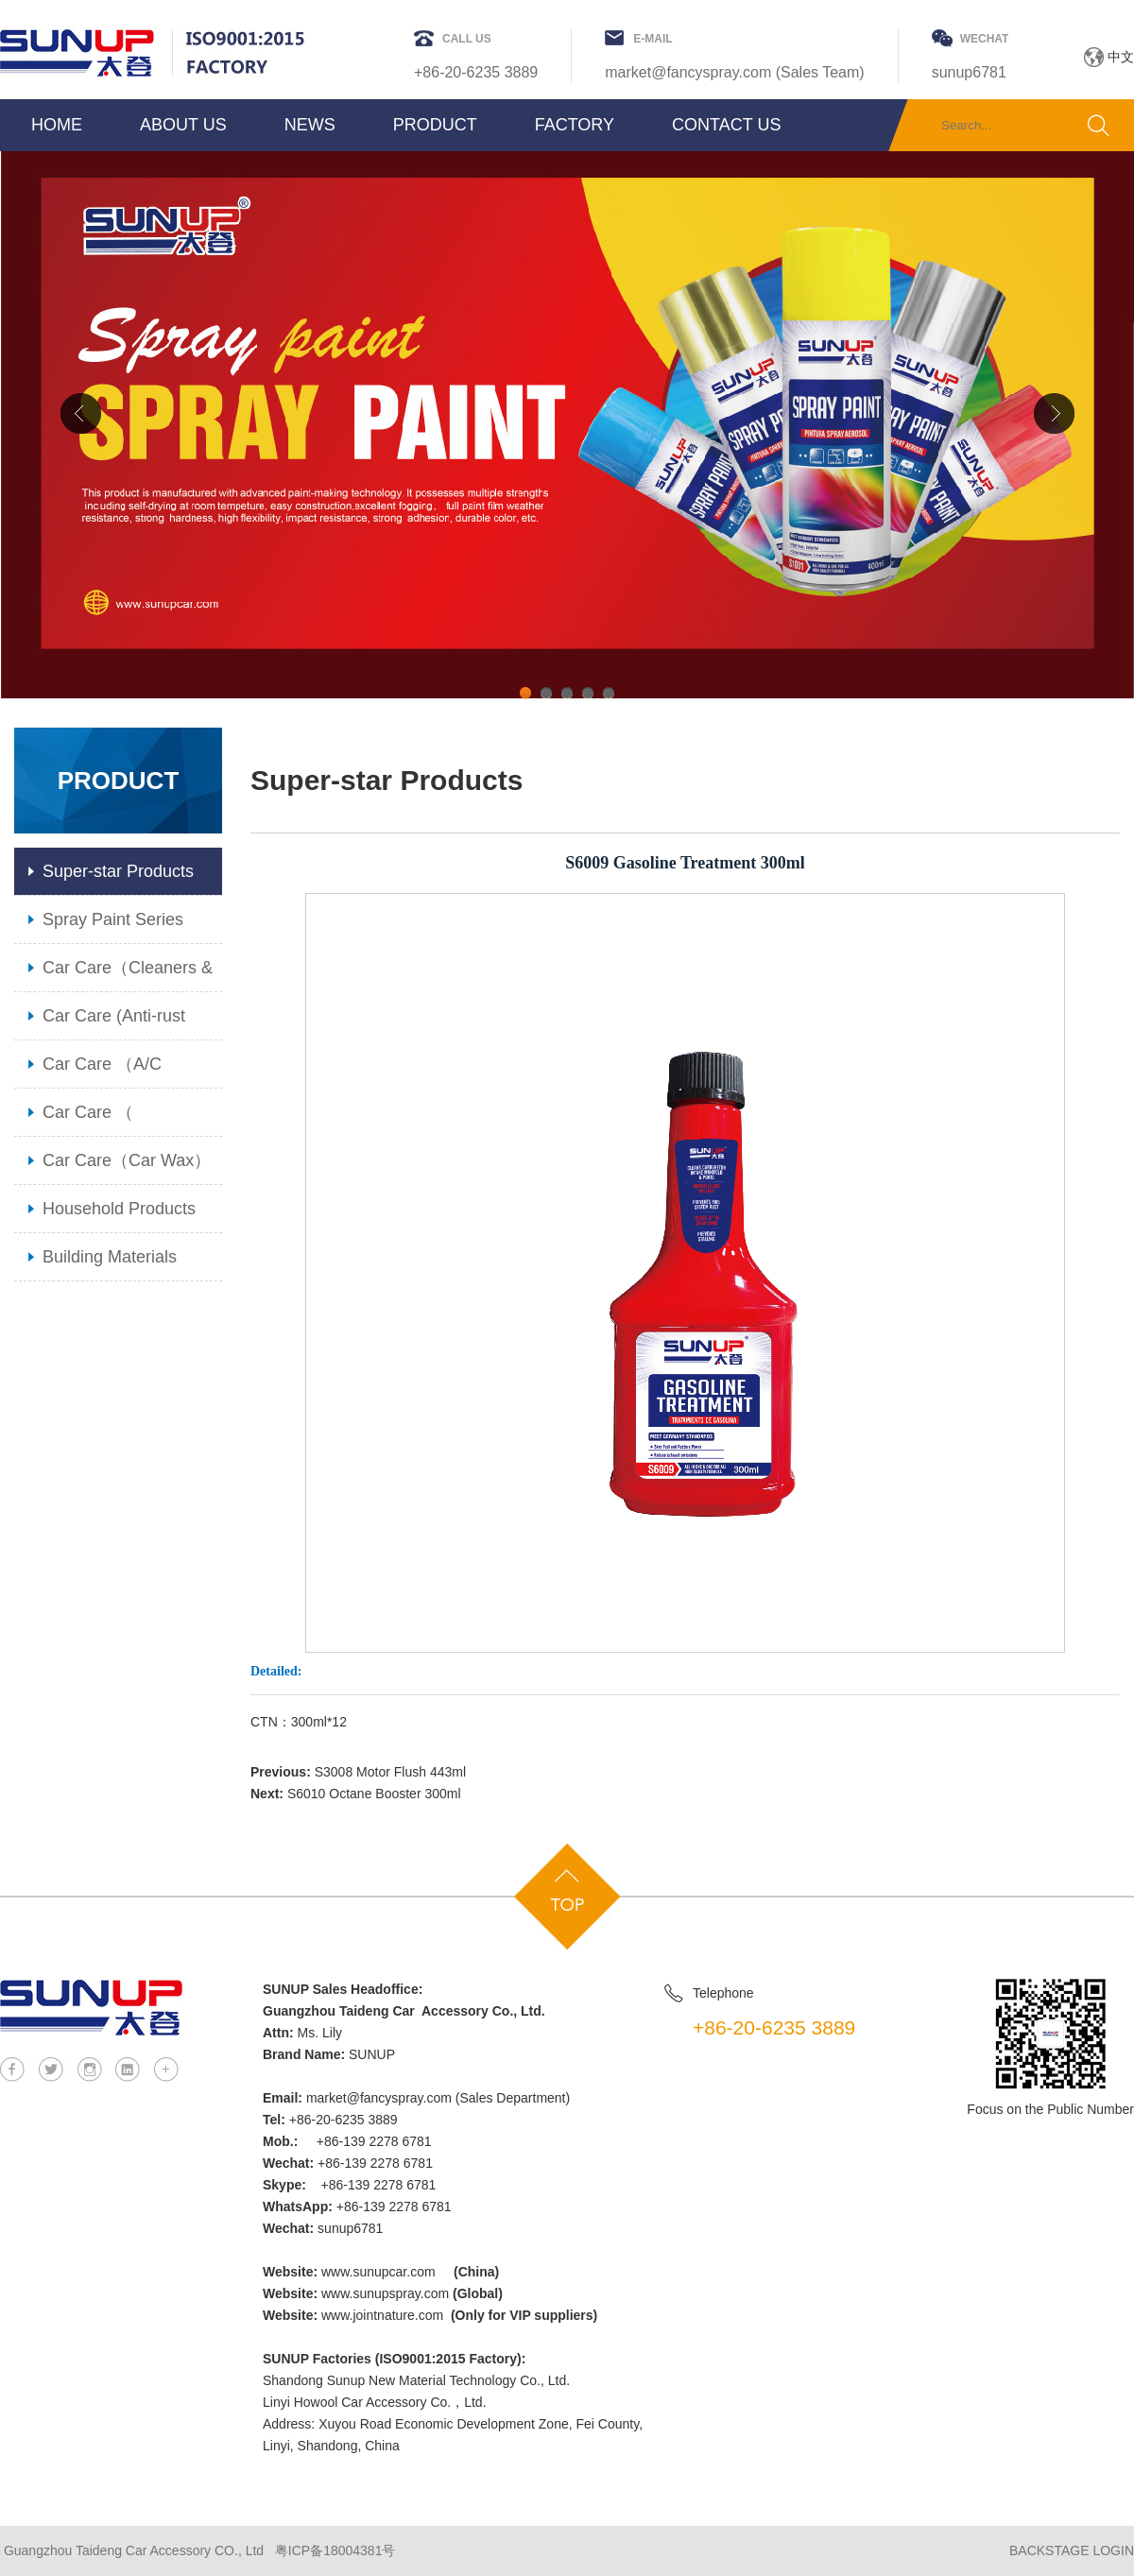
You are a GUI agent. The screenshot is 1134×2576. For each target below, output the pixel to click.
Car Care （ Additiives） (88, 1119)
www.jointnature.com (382, 2315)
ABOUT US (183, 124)
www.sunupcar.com (378, 2271)
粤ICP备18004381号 (335, 2550)
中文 (1121, 56)
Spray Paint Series (113, 919)
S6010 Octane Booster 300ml (374, 1793)
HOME (56, 124)
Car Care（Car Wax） (127, 1160)
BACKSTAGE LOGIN (1071, 2550)
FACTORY (574, 124)
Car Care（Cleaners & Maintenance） (128, 974)
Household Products (119, 1208)
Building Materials (110, 1256)
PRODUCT (435, 124)
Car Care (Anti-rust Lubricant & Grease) (119, 1022)
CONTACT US (726, 124)
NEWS (309, 124)
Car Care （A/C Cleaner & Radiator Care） (115, 1071)
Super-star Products (118, 871)
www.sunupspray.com (385, 2293)
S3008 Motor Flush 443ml (390, 1771)
